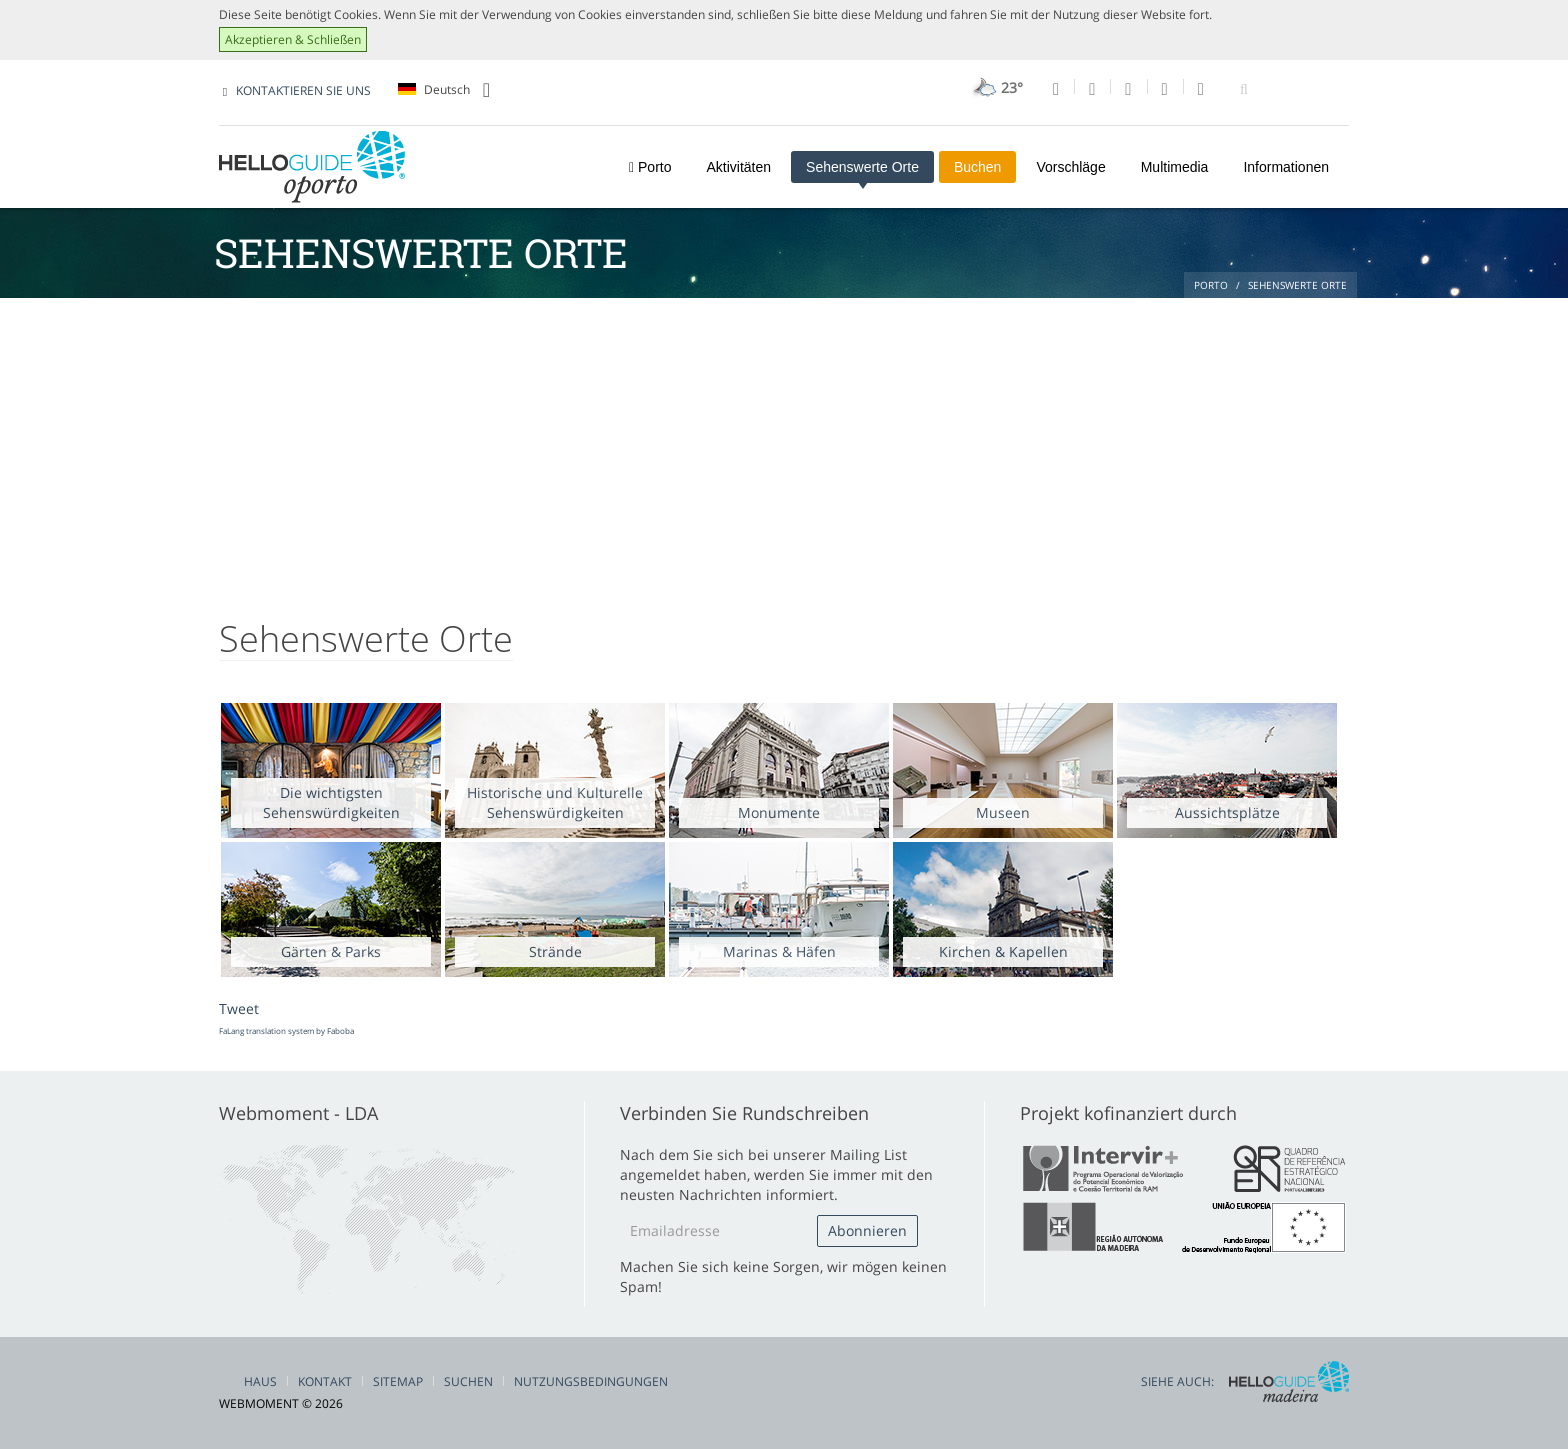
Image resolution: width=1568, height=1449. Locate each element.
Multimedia (1175, 167)
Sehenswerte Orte (862, 167)
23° (995, 87)
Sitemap (398, 1381)
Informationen (1286, 167)
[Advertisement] (784, 448)
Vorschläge (1070, 167)
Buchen (977, 167)
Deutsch (444, 90)
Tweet (239, 1008)
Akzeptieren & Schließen (293, 39)
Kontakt (325, 1381)
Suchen (468, 1381)
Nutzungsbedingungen (591, 1381)
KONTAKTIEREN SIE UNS (303, 90)
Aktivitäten (738, 167)
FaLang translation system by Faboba (286, 1030)
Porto (650, 167)
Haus (260, 1381)
